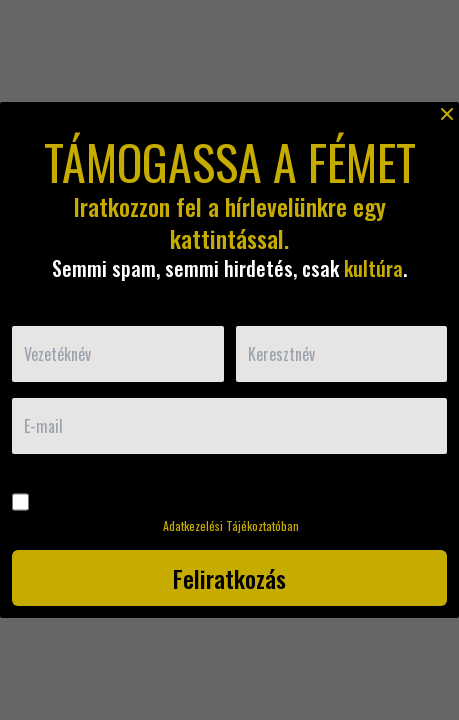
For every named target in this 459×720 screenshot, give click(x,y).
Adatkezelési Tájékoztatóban (231, 525)
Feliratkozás (229, 578)
